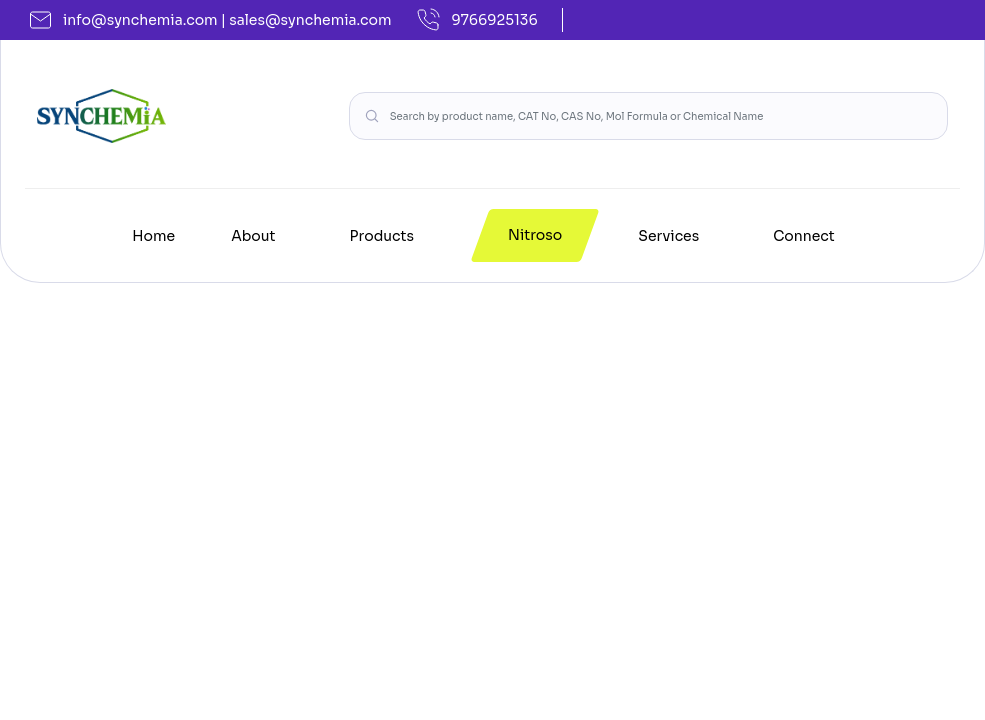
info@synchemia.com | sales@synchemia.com (211, 20)
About (253, 236)
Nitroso (535, 235)
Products (382, 236)
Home (153, 236)
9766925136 (477, 20)
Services (668, 236)
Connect (804, 236)
